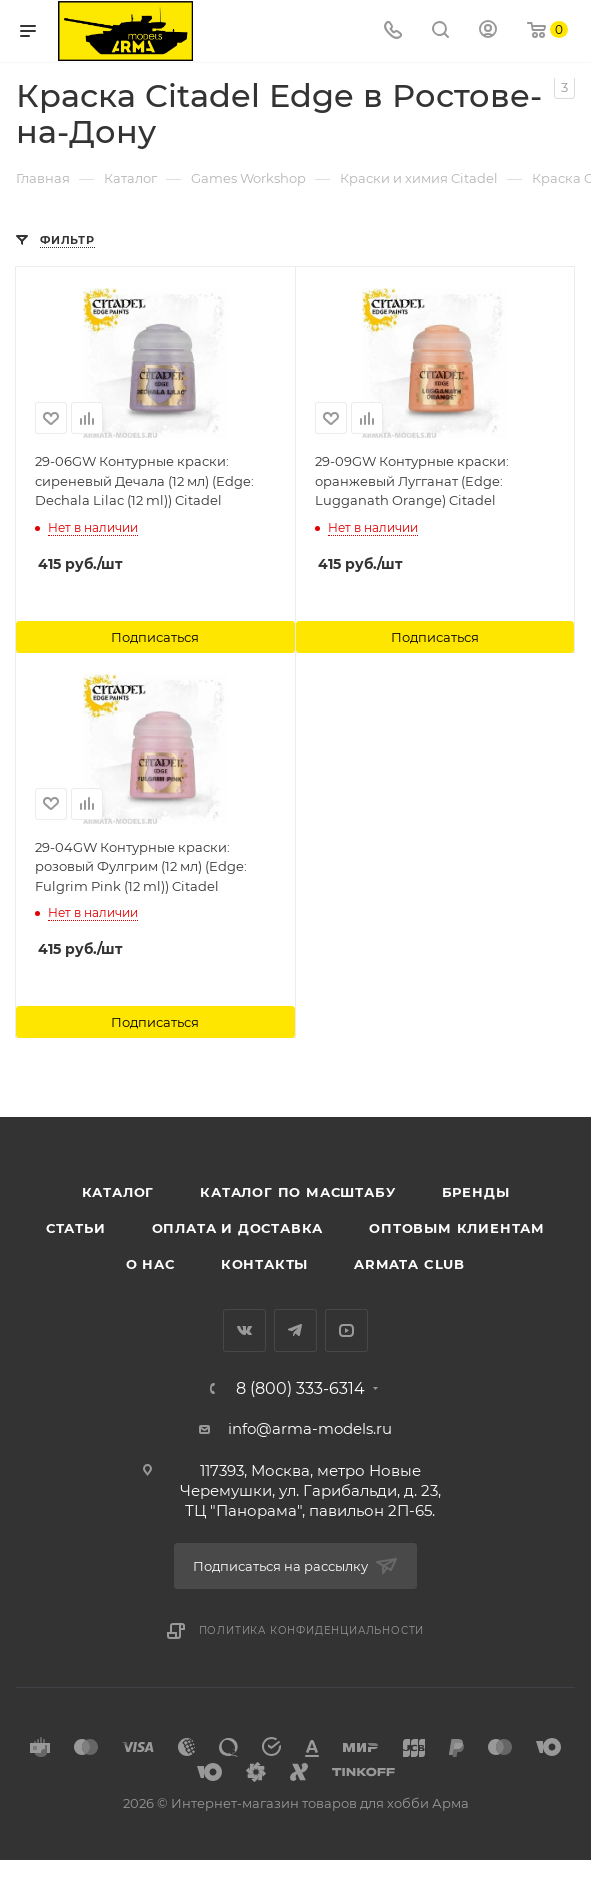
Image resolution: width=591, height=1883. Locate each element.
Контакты (264, 1264)
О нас (150, 1264)
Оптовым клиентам (457, 1228)
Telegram (295, 1330)
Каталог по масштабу (297, 1192)
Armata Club (409, 1264)
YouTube (346, 1330)
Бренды (476, 1192)
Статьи (76, 1228)
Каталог (118, 1192)
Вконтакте (244, 1330)
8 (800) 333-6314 (300, 1389)
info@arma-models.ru (310, 1428)
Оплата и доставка (238, 1228)
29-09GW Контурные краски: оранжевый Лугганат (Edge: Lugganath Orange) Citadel (412, 480)
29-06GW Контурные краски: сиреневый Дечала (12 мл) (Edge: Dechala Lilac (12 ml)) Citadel (144, 480)
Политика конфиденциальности (312, 1630)
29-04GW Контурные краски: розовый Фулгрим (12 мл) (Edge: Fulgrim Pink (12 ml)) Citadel (141, 866)
